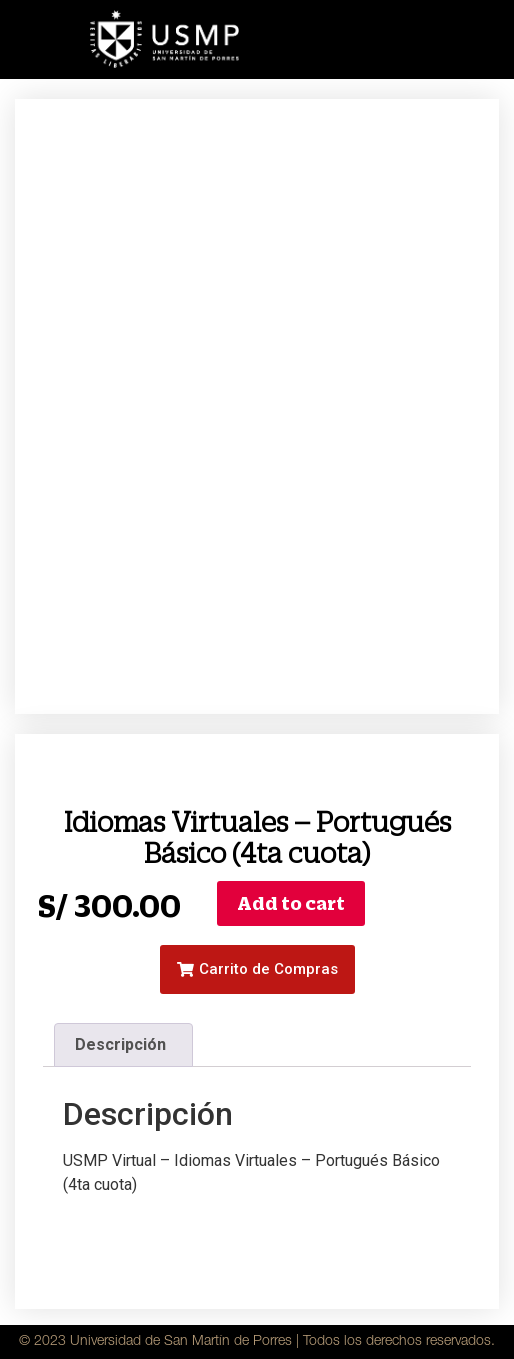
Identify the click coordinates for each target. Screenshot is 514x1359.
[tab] (123, 1045)
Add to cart (291, 903)
